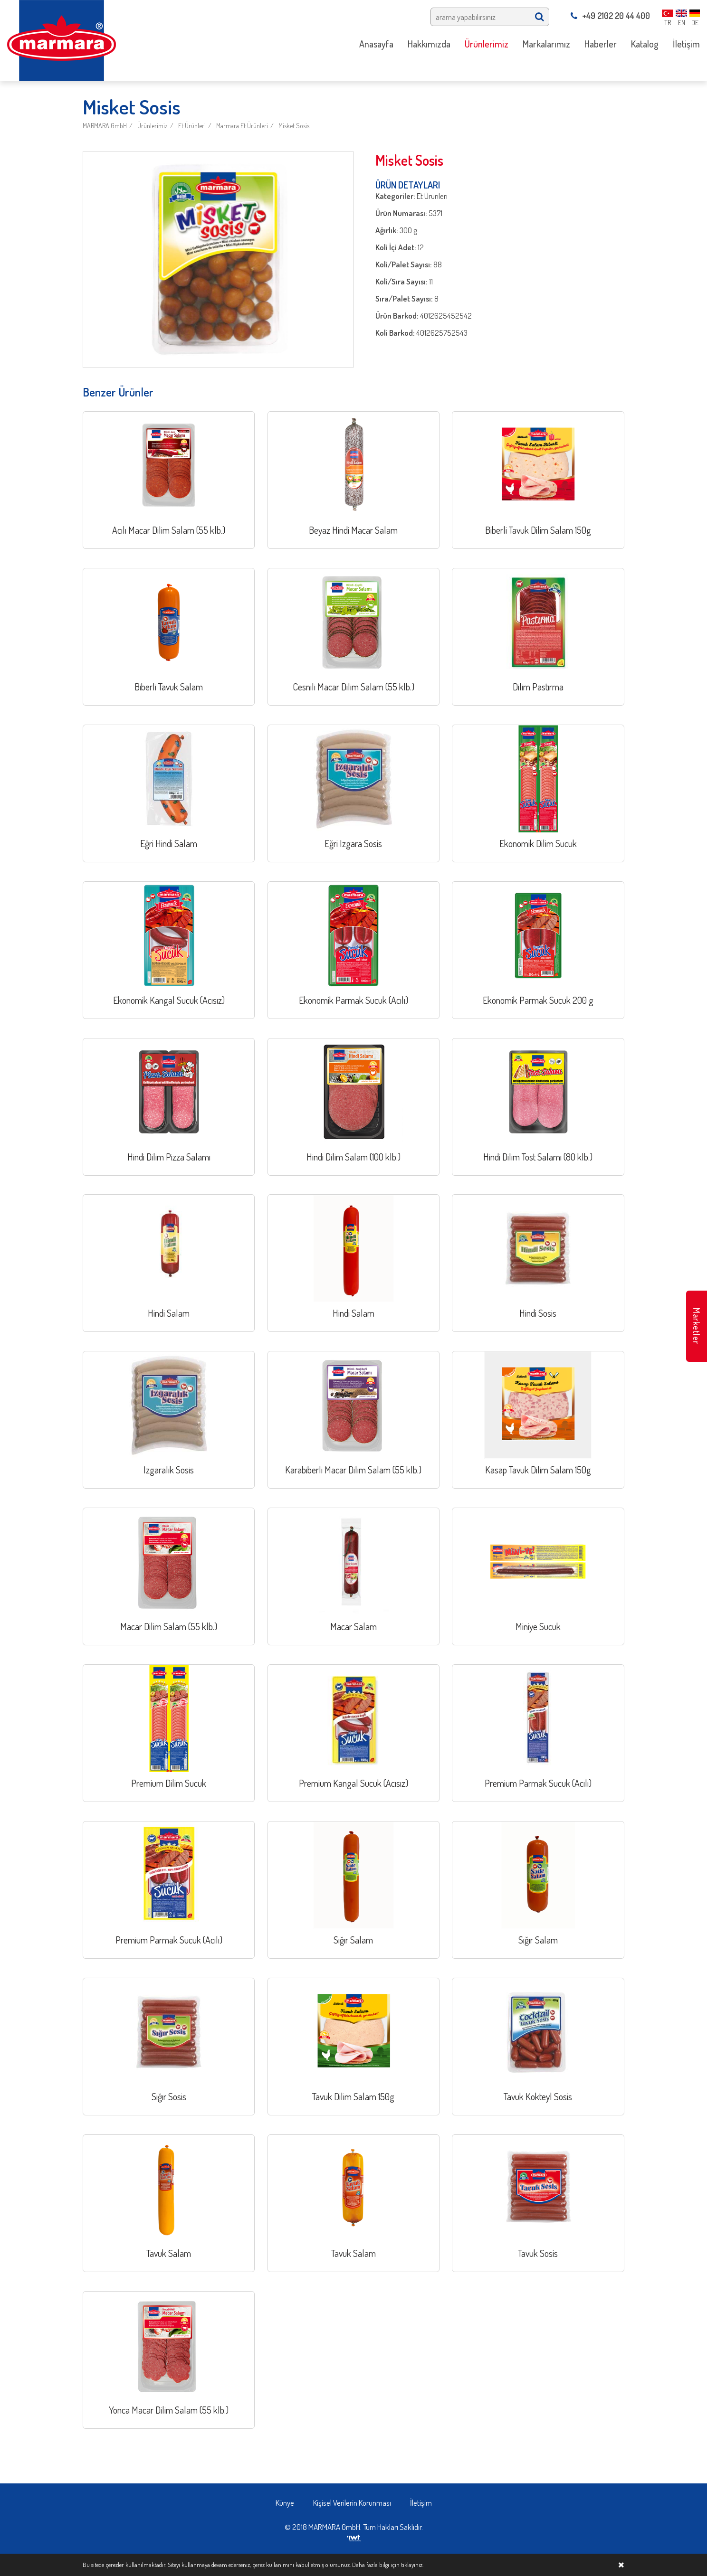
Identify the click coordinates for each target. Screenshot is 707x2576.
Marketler (696, 1326)
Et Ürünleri (192, 126)
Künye (285, 2503)
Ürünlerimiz (152, 126)
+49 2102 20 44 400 (610, 15)
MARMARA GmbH (105, 126)
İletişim (421, 2503)
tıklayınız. (412, 2564)
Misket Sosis (293, 126)
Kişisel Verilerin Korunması (352, 2503)
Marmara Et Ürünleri (242, 126)
